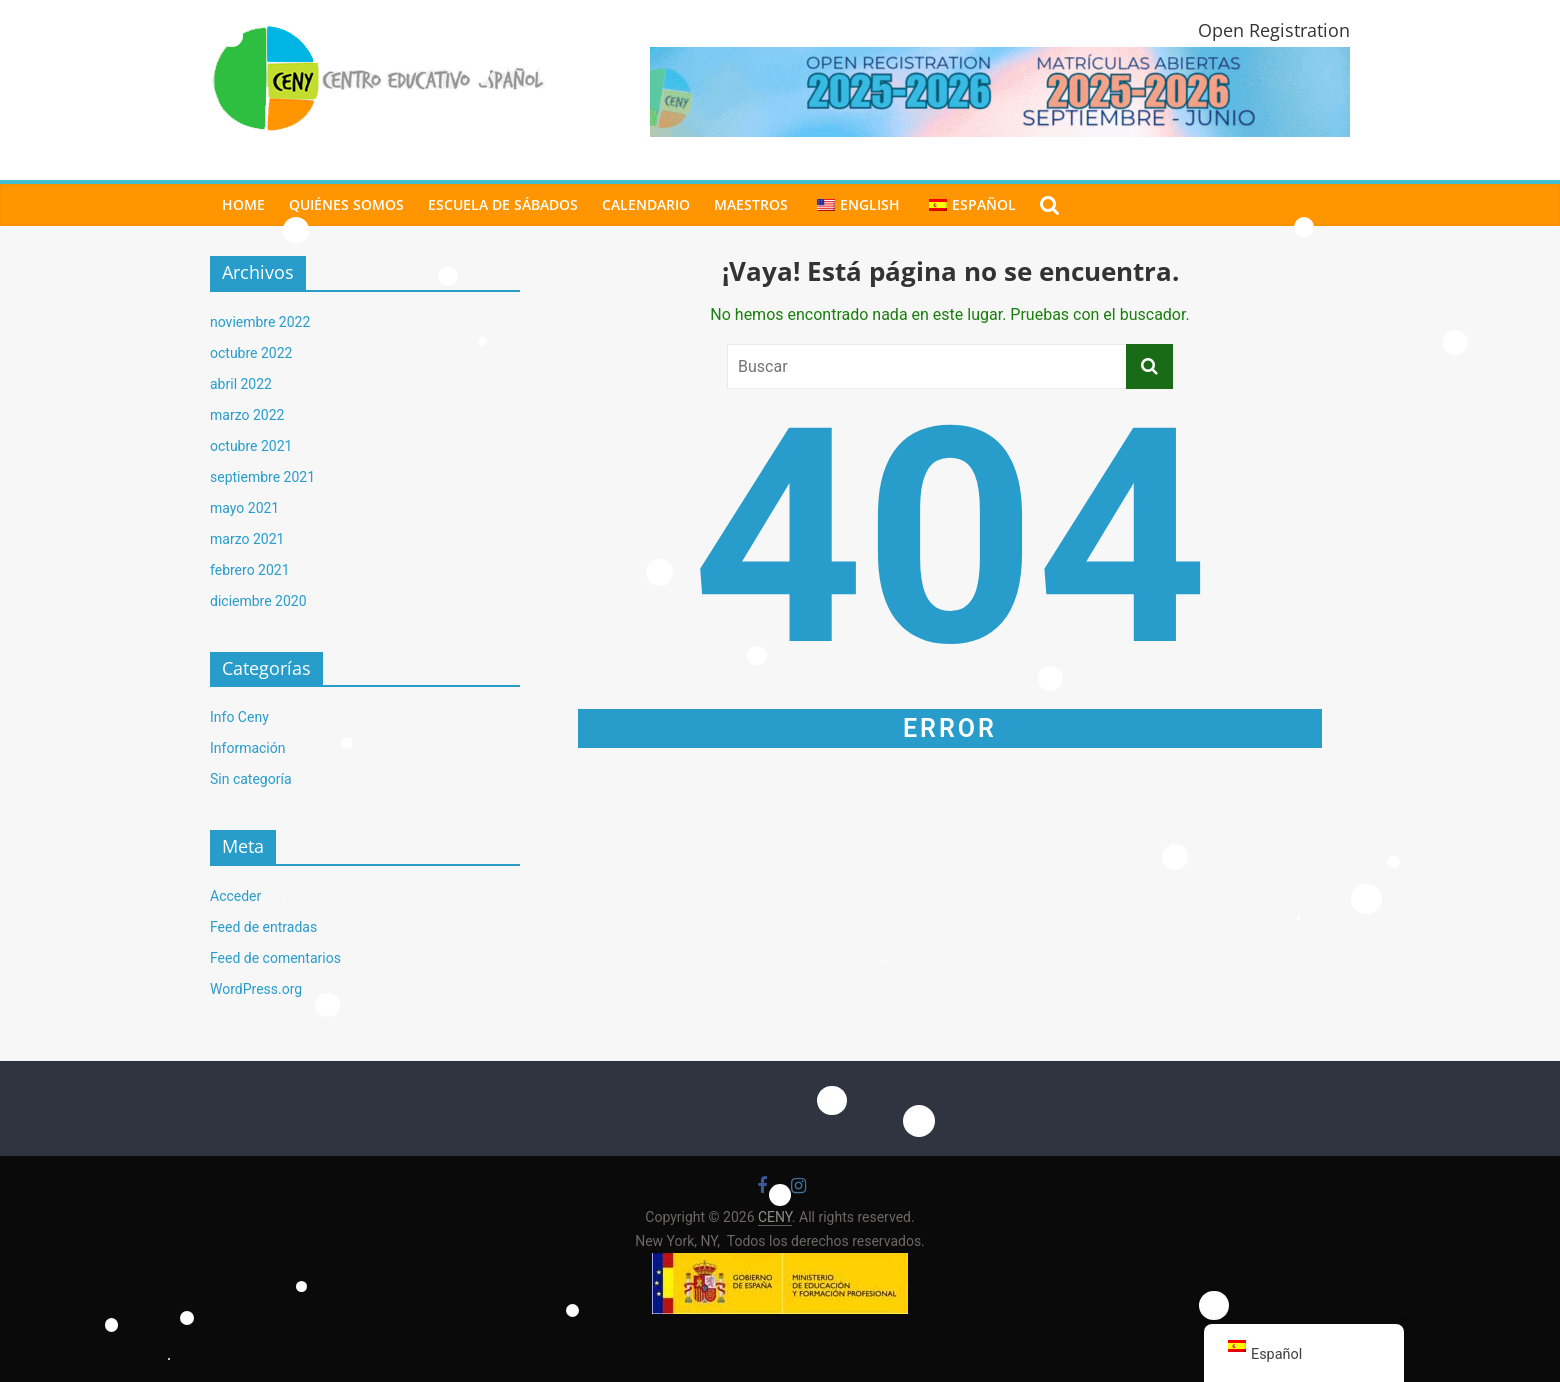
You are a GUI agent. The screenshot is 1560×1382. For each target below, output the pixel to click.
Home (243, 204)
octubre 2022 (251, 353)
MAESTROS (751, 204)
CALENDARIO (646, 204)
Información (247, 748)
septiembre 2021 (262, 477)
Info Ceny (239, 717)
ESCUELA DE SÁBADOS (503, 204)
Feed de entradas (263, 927)
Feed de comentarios (275, 958)
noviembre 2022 (260, 322)
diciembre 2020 (258, 601)
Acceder (235, 896)
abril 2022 (241, 384)
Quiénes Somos (346, 204)
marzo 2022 (247, 415)
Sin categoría (251, 779)
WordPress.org (256, 989)
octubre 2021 (251, 446)
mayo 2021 (244, 508)
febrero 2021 (250, 570)
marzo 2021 (247, 539)
